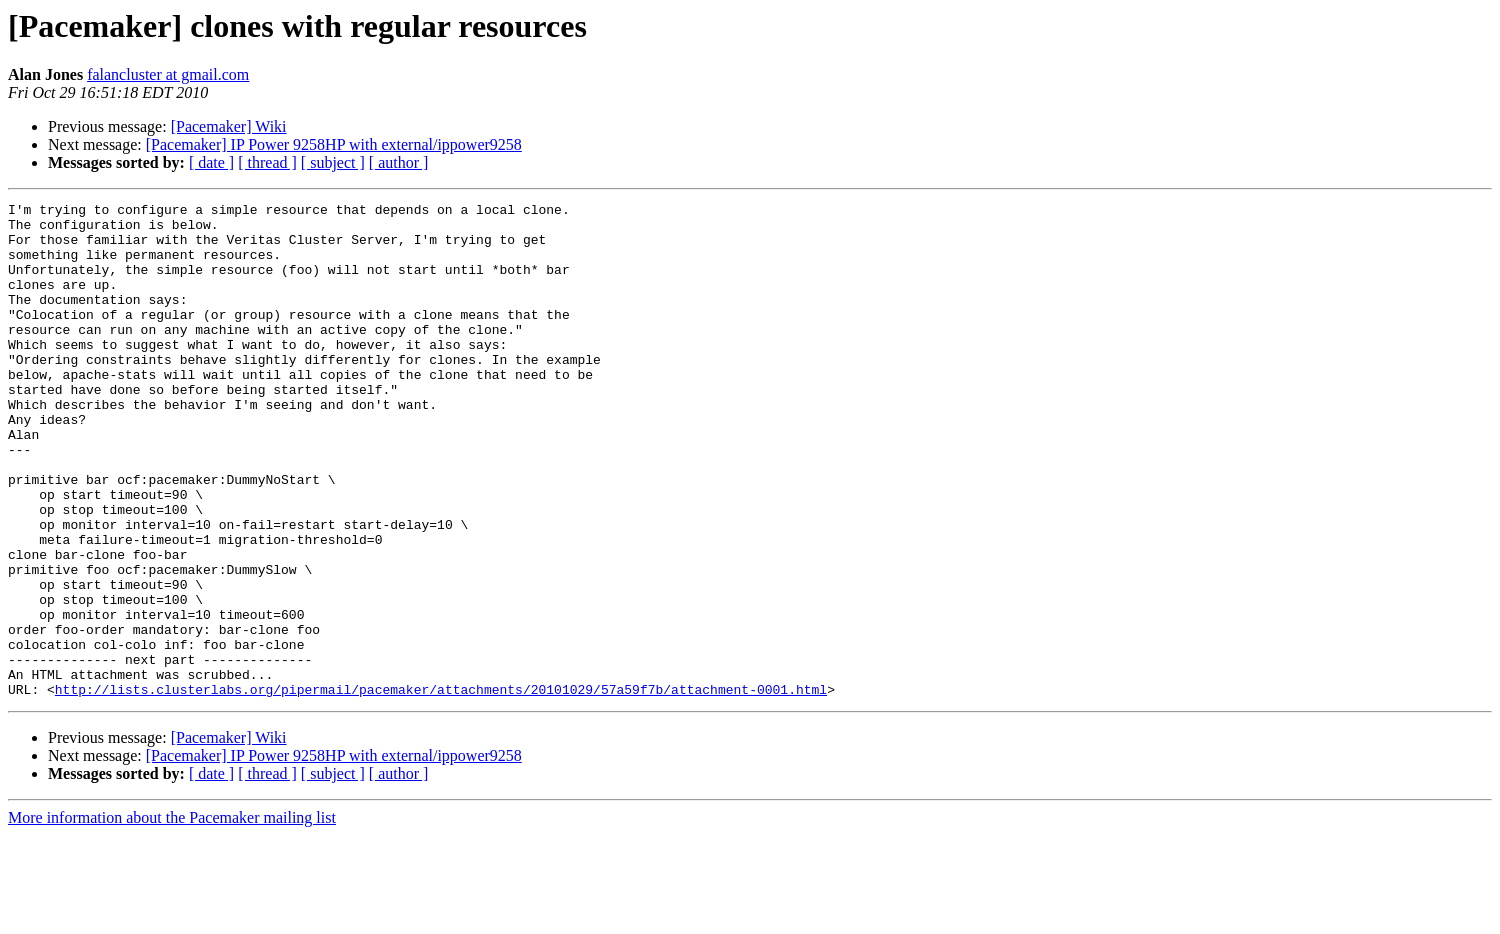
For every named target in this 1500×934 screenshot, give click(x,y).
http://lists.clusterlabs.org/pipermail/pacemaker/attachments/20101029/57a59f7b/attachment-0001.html (441, 788)
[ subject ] (333, 162)
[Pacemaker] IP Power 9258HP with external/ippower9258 (334, 144)
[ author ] (399, 162)
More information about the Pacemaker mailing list (172, 916)
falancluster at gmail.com (168, 74)
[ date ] (211, 162)
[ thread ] (267, 162)
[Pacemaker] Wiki (229, 126)
